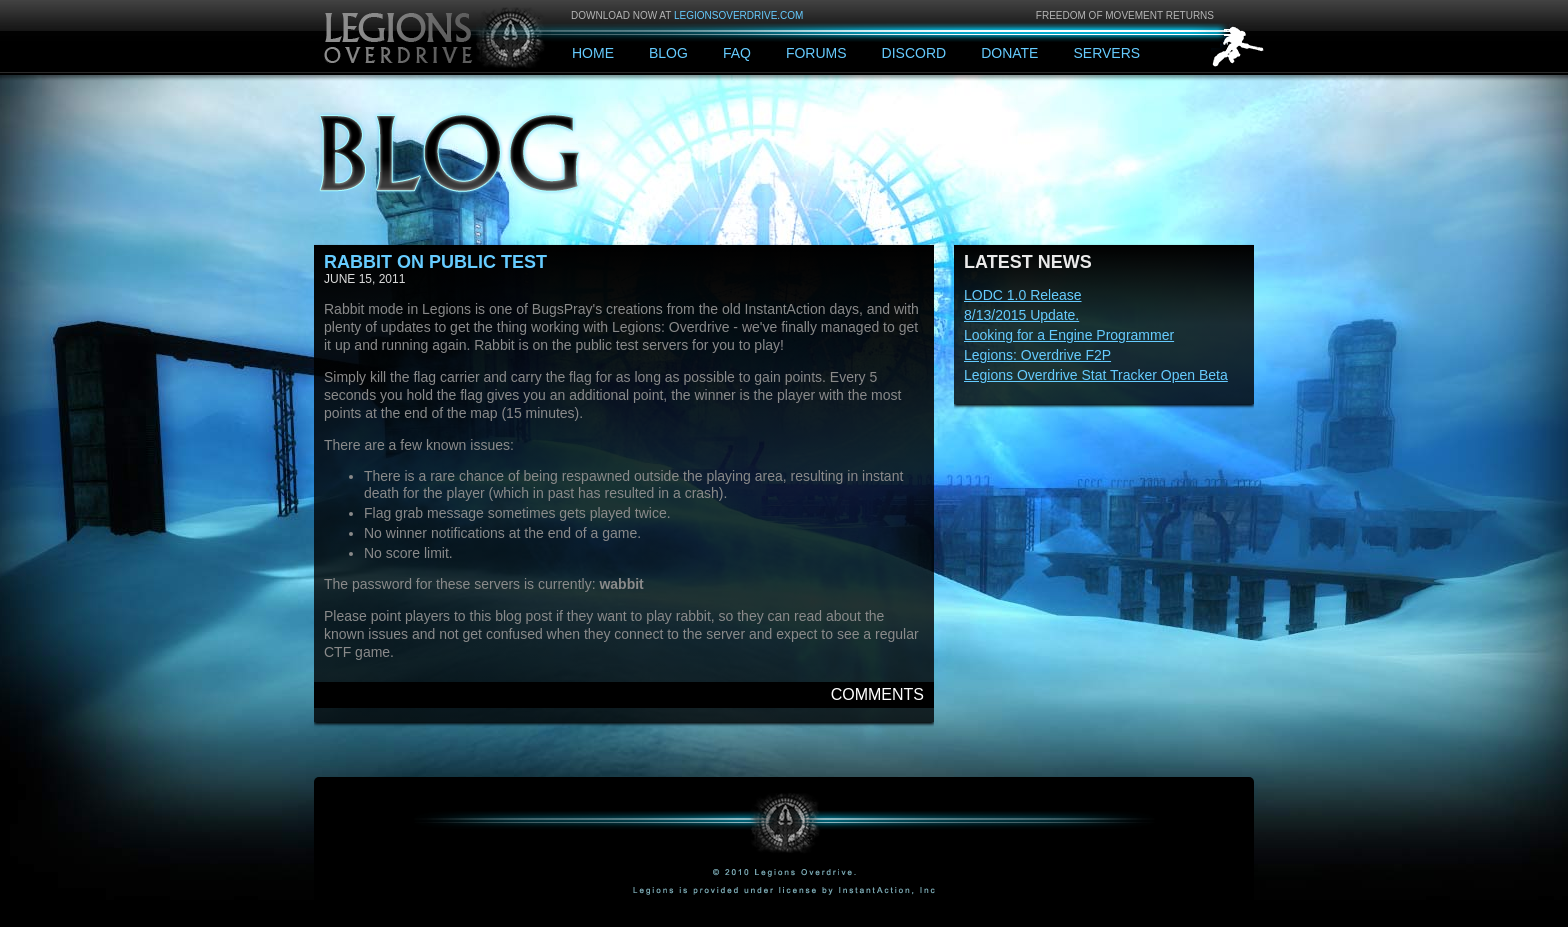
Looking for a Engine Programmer (1069, 335)
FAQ (737, 53)
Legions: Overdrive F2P (1037, 355)
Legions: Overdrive (436, 35)
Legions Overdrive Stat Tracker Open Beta (1096, 375)
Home (593, 53)
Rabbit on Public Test (435, 262)
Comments (877, 694)
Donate (1009, 53)
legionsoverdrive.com (738, 15)
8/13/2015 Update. (1021, 315)
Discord (914, 53)
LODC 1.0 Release (1023, 295)
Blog (668, 53)
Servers (1106, 53)
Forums (816, 53)
